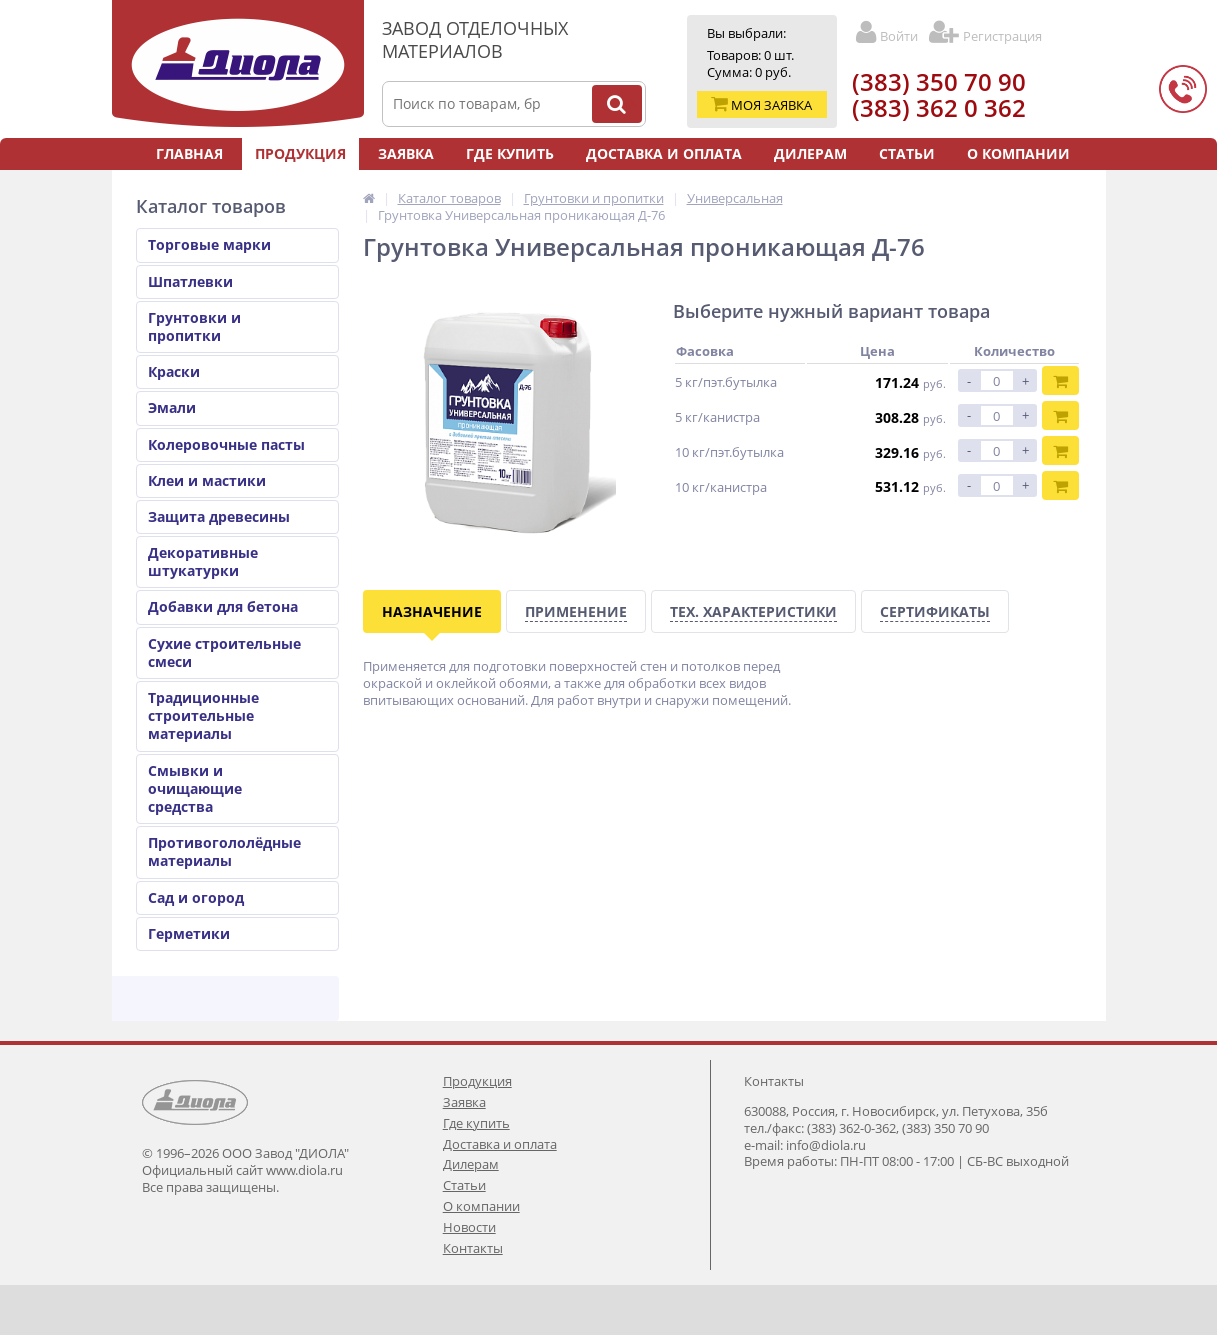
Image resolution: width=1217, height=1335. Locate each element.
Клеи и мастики (207, 480)
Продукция (300, 153)
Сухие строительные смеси (224, 652)
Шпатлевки (190, 281)
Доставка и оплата (664, 153)
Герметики (189, 933)
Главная (189, 153)
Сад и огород (196, 897)
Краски (174, 371)
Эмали (172, 407)
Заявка (406, 153)
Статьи (907, 153)
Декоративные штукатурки (203, 561)
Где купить (510, 153)
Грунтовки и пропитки (194, 326)
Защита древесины (219, 516)
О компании (1018, 153)
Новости (559, 185)
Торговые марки (209, 244)
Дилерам (810, 153)
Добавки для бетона (223, 606)
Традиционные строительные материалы (203, 715)
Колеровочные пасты (226, 444)
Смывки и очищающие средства (195, 788)
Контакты (666, 185)
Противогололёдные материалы (224, 851)
